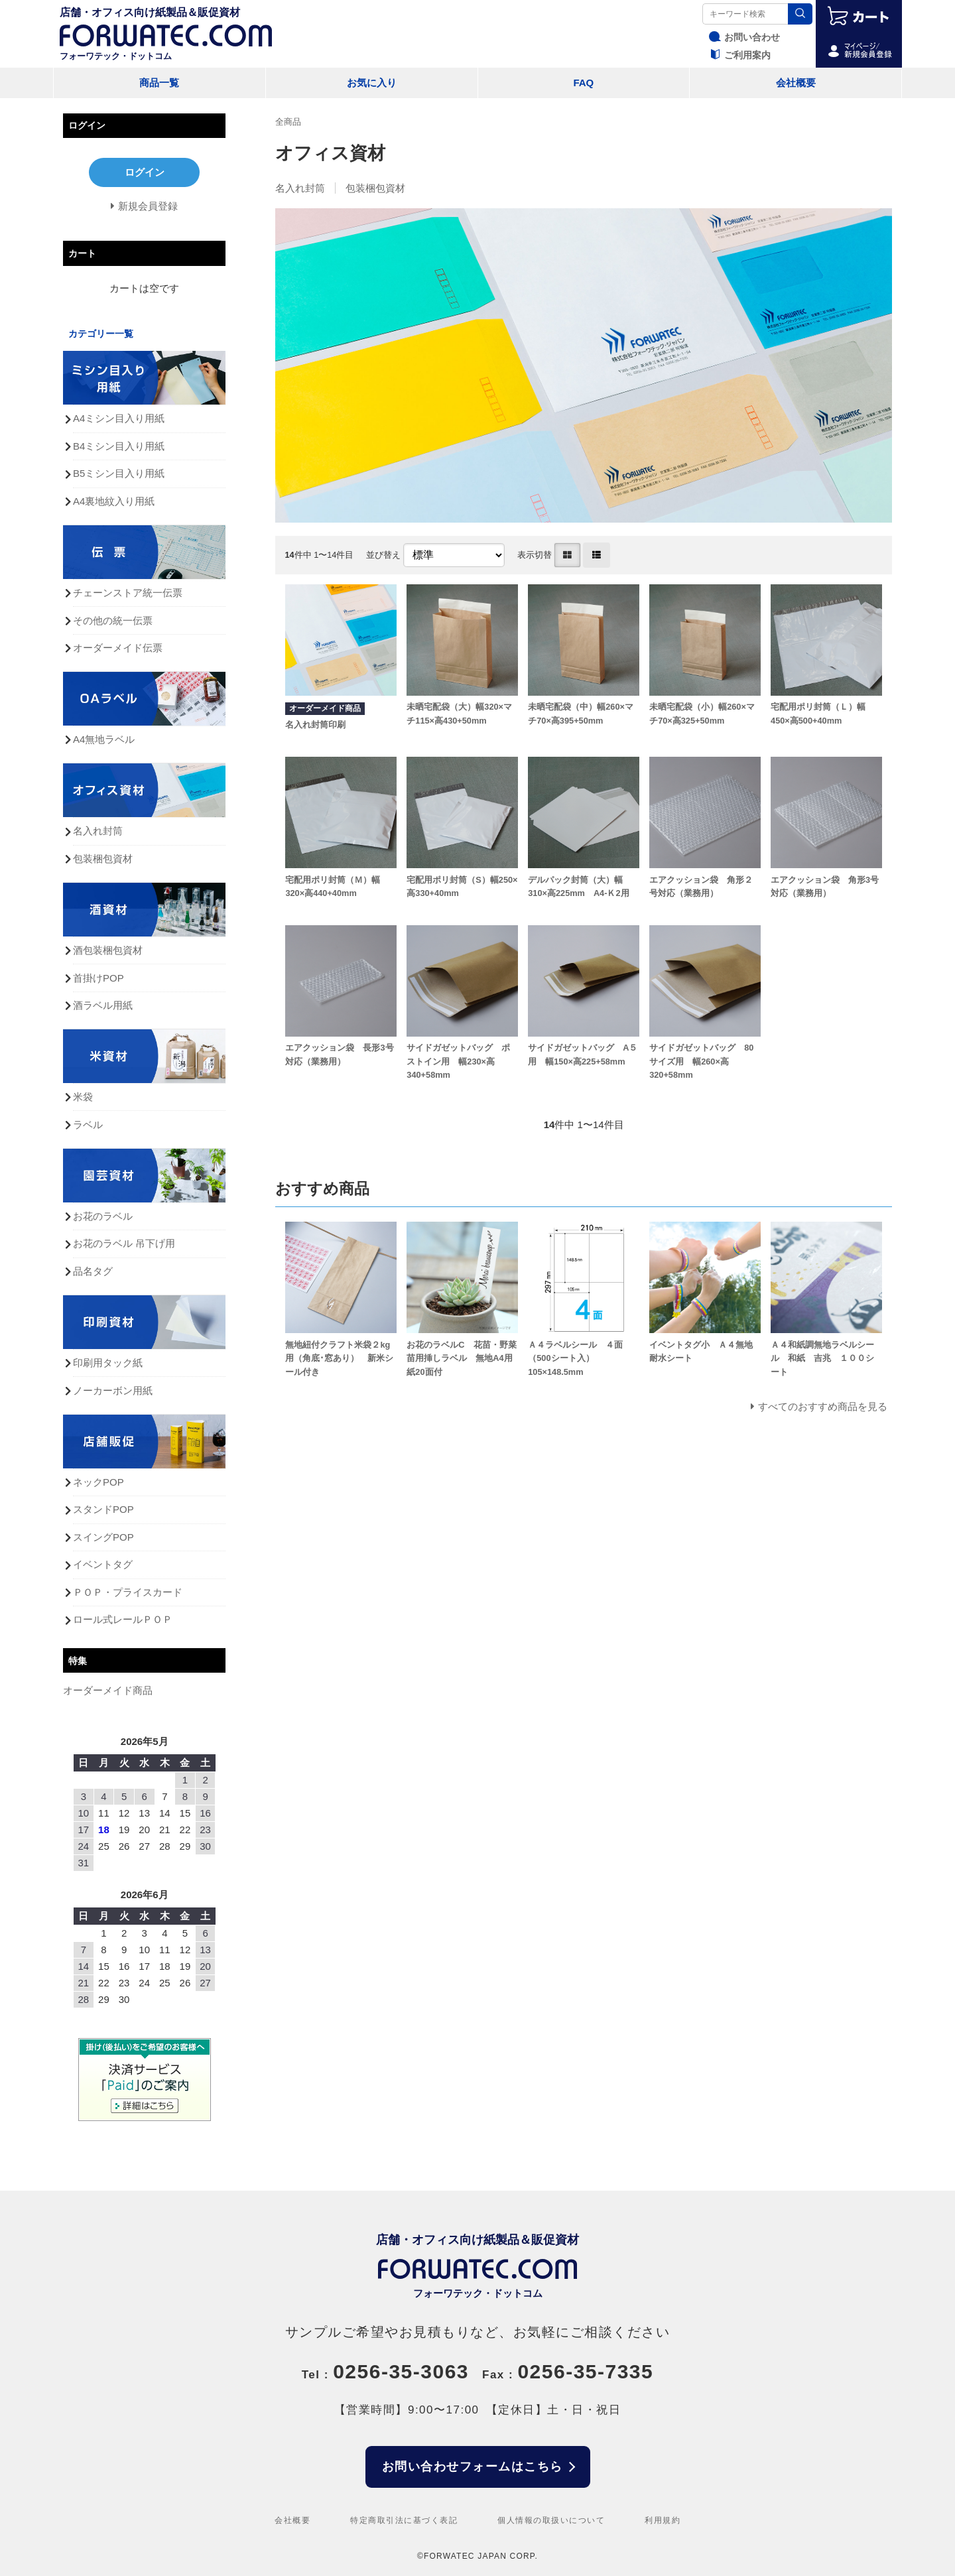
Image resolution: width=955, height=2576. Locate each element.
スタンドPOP (103, 1509)
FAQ (583, 82)
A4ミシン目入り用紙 (118, 418)
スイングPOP (103, 1537)
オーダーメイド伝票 (117, 647)
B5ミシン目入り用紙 (118, 473)
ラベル (88, 1124)
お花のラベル (103, 1216)
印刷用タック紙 (108, 1362)
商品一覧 (159, 82)
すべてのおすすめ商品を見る (822, 1406)
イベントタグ (103, 1564)
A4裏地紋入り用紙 (114, 501)
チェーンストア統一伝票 (127, 592)
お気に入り (372, 82)
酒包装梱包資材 (108, 950)
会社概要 (796, 82)
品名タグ (93, 1271)
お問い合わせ (743, 37)
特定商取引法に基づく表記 (404, 2520)
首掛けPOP (98, 978)
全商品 (288, 122)
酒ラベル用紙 (103, 1005)
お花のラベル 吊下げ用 (124, 1243)
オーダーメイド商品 (108, 1690)
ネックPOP (98, 1482)
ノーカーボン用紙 (113, 1390)
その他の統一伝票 (113, 620)
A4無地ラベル (104, 739)
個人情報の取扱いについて (551, 2520)
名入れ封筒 (300, 188)
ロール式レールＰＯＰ (122, 1619)
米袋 (83, 1096)
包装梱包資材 (375, 188)
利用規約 (662, 2520)
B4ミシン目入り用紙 (118, 446)
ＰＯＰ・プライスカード (127, 1592)
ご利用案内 (738, 55)
